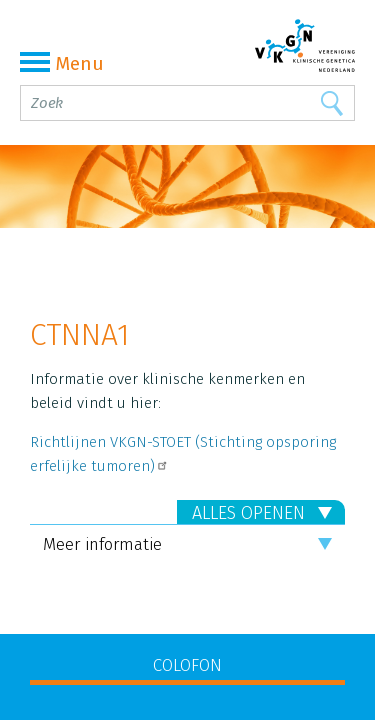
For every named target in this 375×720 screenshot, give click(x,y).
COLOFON (187, 665)
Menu (62, 63)
